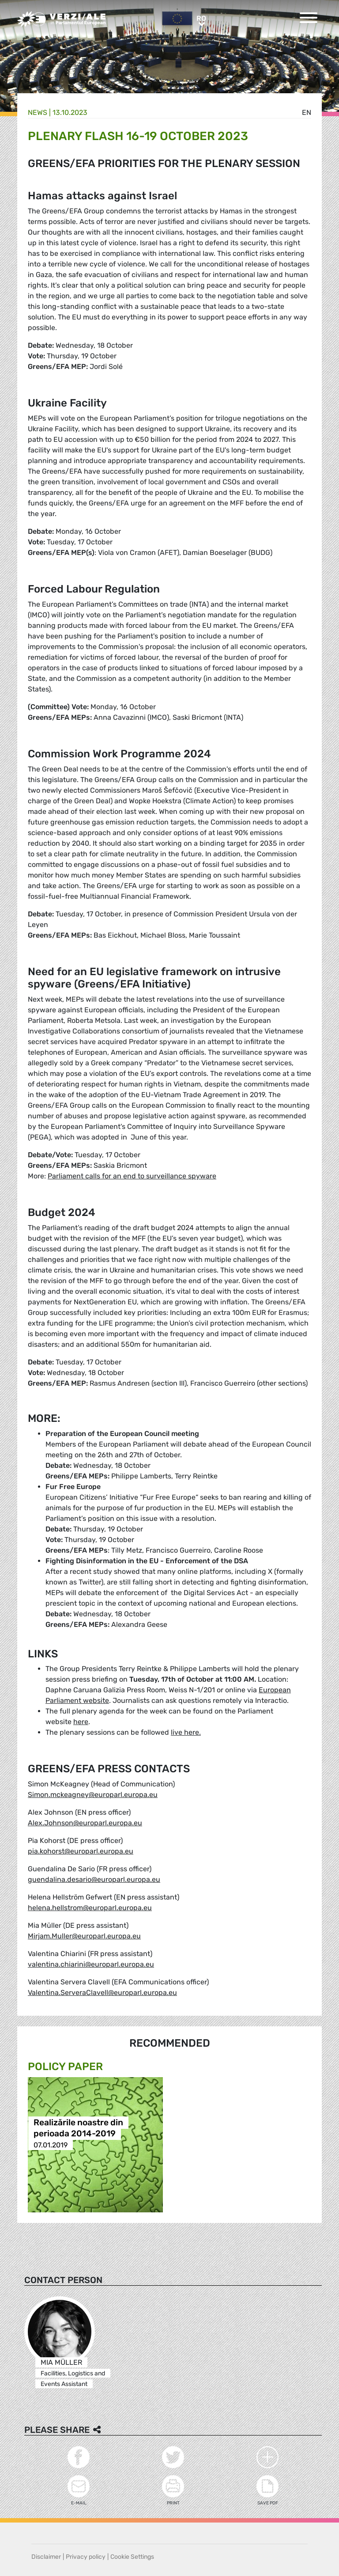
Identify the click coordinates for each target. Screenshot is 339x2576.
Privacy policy (85, 2557)
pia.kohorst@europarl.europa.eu (80, 1851)
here (80, 1721)
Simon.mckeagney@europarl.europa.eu (93, 1794)
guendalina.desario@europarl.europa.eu (94, 1879)
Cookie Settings (132, 2557)
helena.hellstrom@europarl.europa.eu (90, 1908)
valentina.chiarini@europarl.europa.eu (91, 1964)
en (306, 112)
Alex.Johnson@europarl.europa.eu (85, 1823)
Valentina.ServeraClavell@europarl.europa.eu (102, 1992)
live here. (186, 1732)
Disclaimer (46, 2557)
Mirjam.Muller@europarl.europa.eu (84, 1936)
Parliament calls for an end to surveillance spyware (132, 1176)
